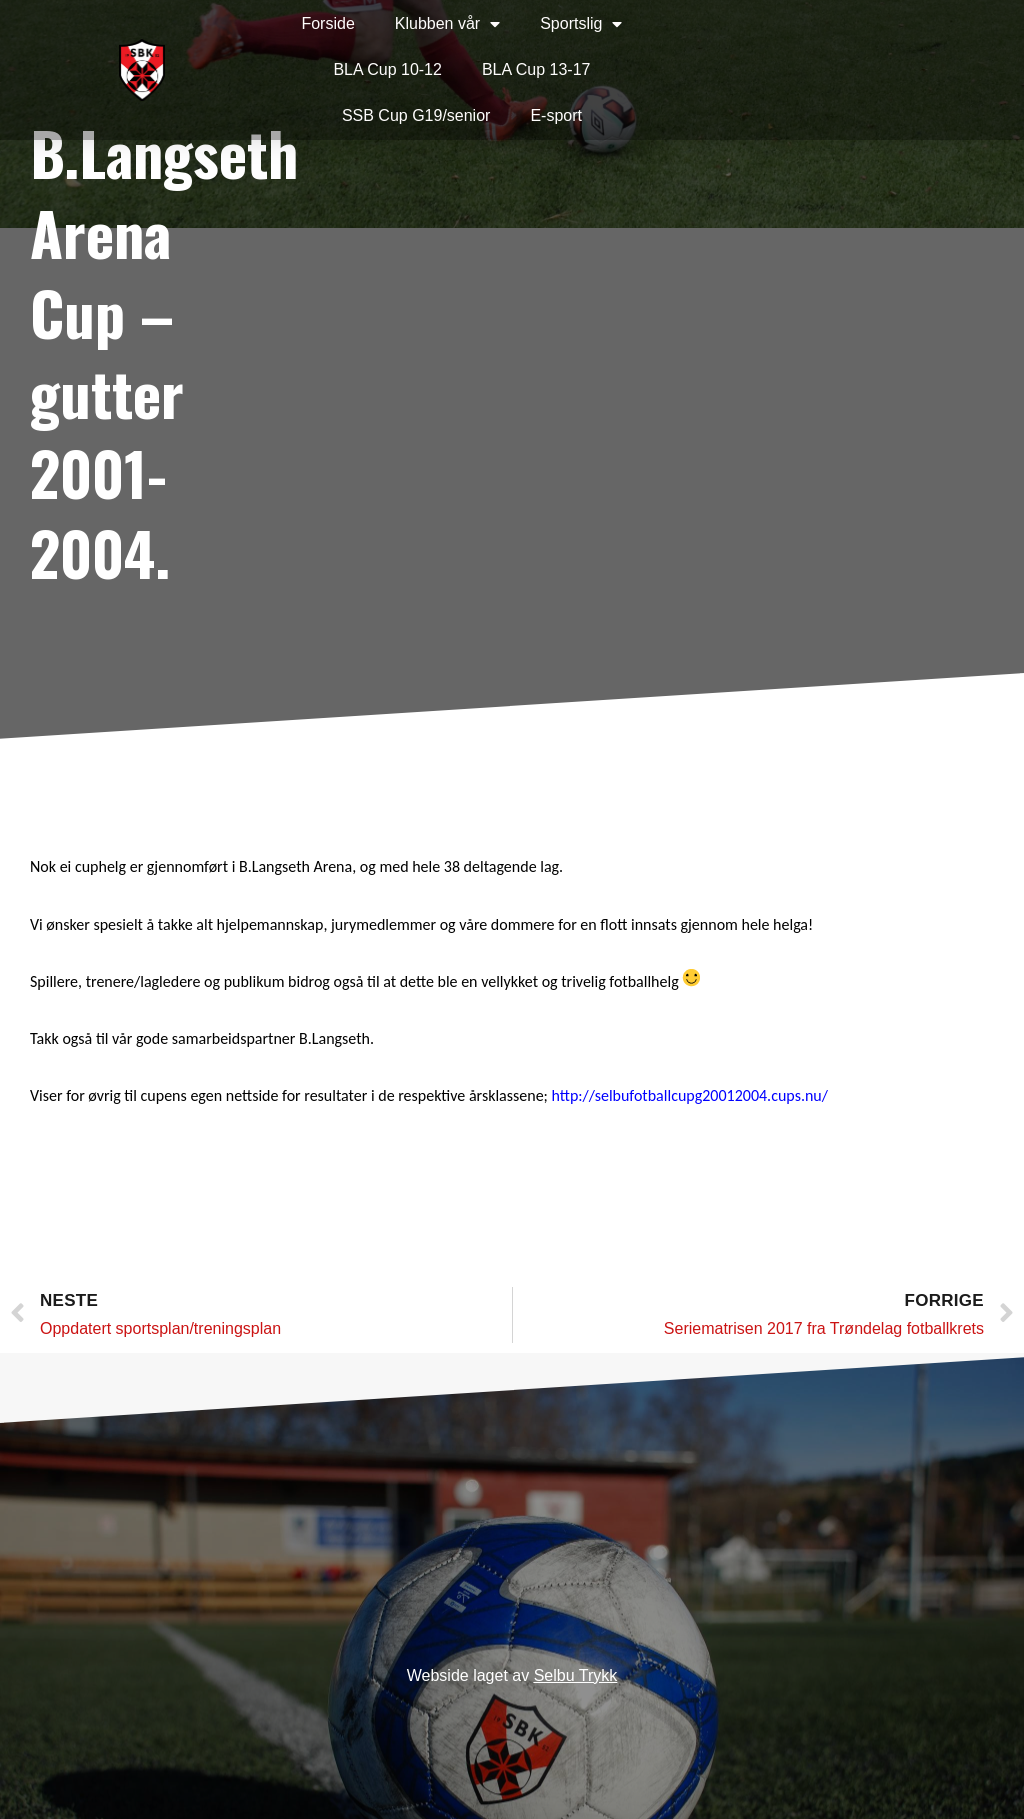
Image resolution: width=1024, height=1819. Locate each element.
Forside (327, 23)
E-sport (556, 115)
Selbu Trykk (576, 1675)
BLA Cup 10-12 (387, 69)
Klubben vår (447, 24)
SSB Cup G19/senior (416, 115)
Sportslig (581, 24)
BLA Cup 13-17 (536, 69)
